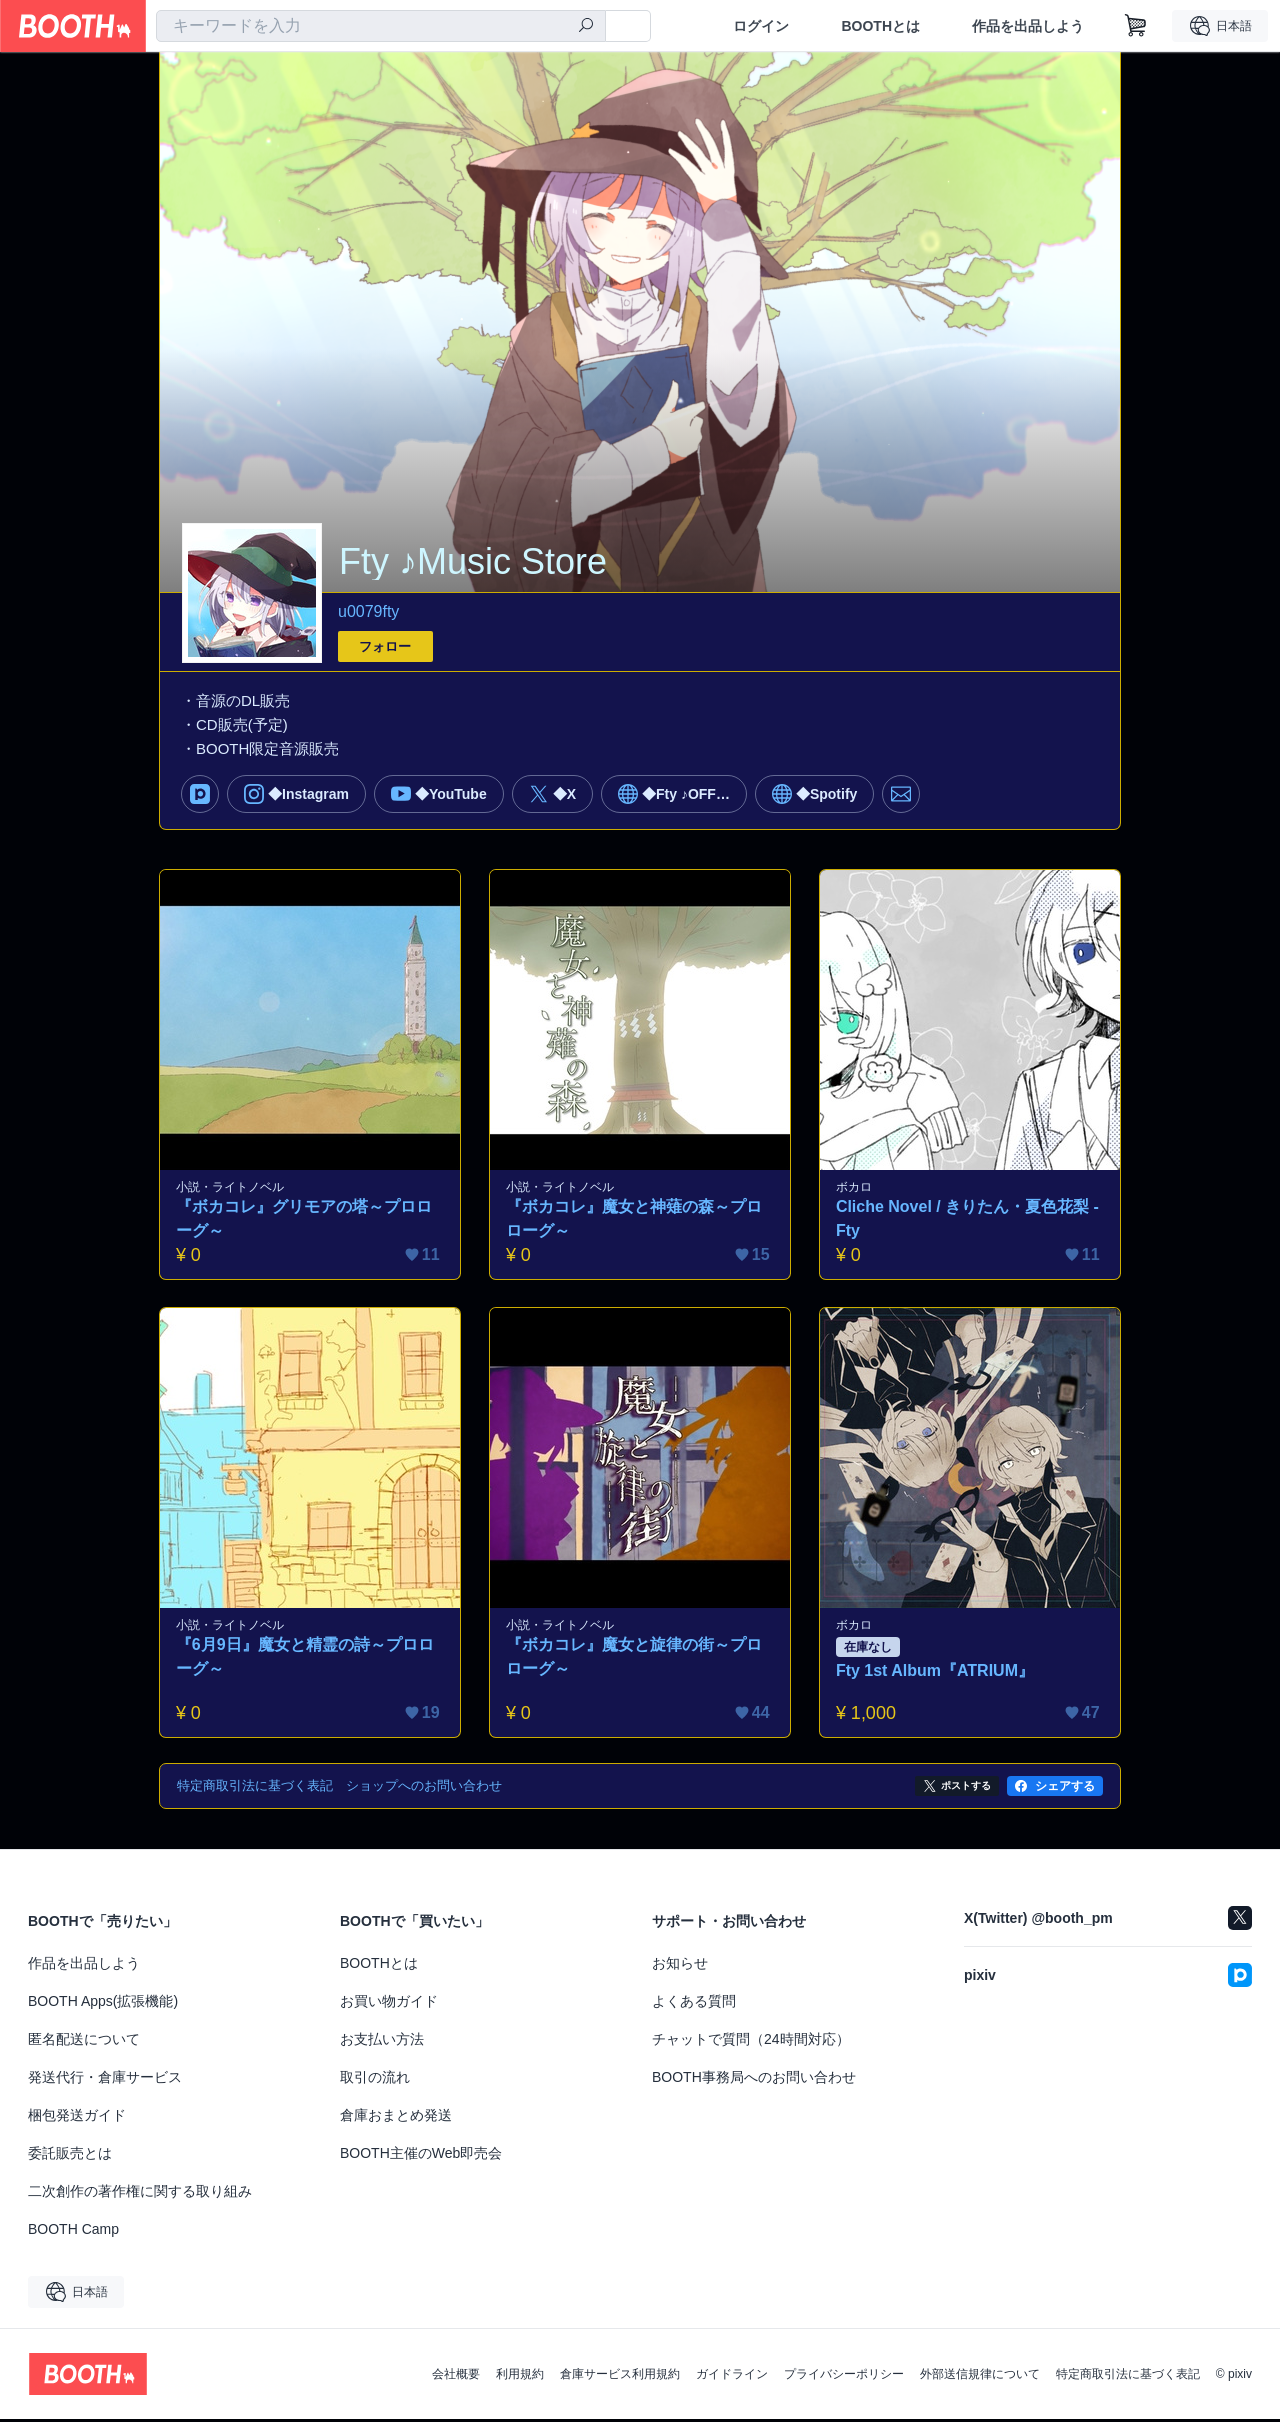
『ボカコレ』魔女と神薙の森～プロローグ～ (635, 1220)
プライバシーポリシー (844, 2377)
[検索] (586, 27)
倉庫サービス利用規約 (620, 2377)
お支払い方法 (382, 2042)
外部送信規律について (980, 2377)
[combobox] (381, 26)
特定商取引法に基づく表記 (1128, 2377)
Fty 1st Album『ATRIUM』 (936, 1673)
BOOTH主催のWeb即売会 (421, 2156)
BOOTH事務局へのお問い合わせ (754, 2080)
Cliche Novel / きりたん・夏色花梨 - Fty (968, 1220)
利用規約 (520, 2377)
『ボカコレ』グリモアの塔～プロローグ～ (305, 1220)
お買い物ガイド (389, 2004)
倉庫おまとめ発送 (396, 2118)
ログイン (761, 26)
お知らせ (680, 1966)
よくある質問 (694, 2004)
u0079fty (368, 611)
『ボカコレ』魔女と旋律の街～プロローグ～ (635, 1659)
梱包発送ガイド (77, 2118)
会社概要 (456, 2377)
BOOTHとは (880, 26)
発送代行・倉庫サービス (105, 2080)
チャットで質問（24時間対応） (751, 2042)
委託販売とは (70, 2156)
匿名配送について (84, 2042)
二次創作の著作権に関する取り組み (140, 2194)
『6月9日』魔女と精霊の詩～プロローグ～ (306, 1659)
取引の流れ (375, 2080)
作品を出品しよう (1028, 26)
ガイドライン (732, 2377)
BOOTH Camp (73, 2232)
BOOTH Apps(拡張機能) (103, 2004)
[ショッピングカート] (1136, 26)
